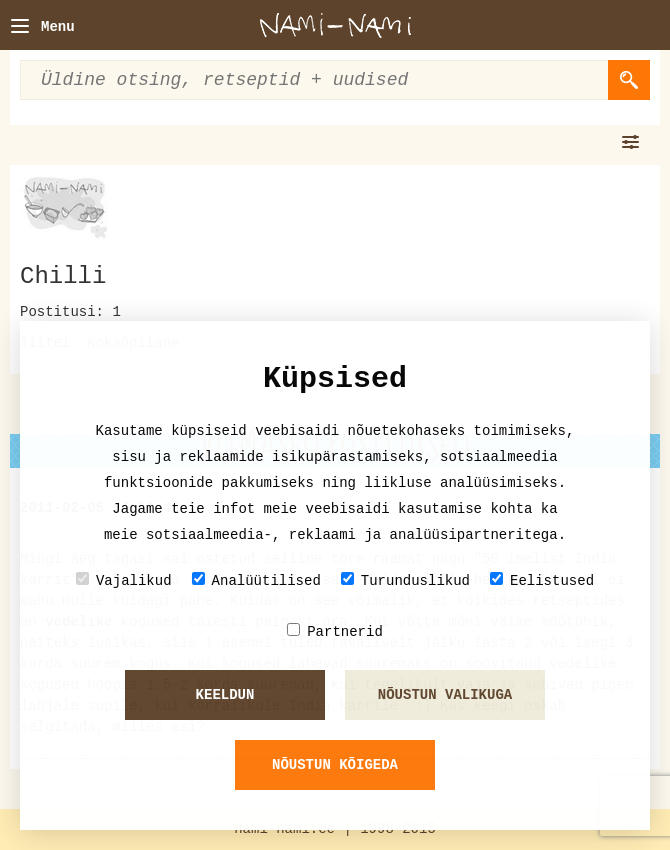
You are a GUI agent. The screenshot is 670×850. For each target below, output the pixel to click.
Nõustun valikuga (445, 695)
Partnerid (335, 631)
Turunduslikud (405, 580)
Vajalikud (124, 580)
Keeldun (225, 695)
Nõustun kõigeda (335, 765)
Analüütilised (256, 580)
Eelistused (542, 580)
